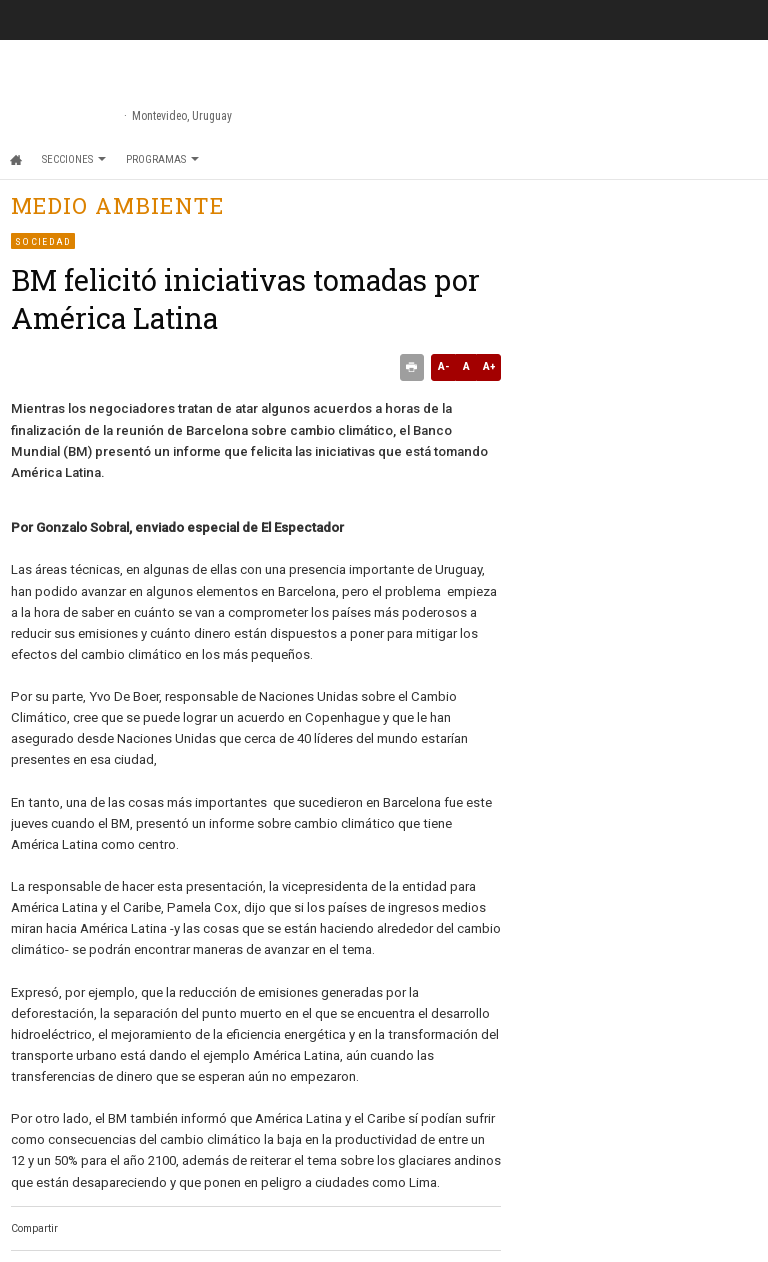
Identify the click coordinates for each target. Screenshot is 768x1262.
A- (444, 366)
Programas (162, 159)
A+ (489, 366)
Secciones (74, 159)
